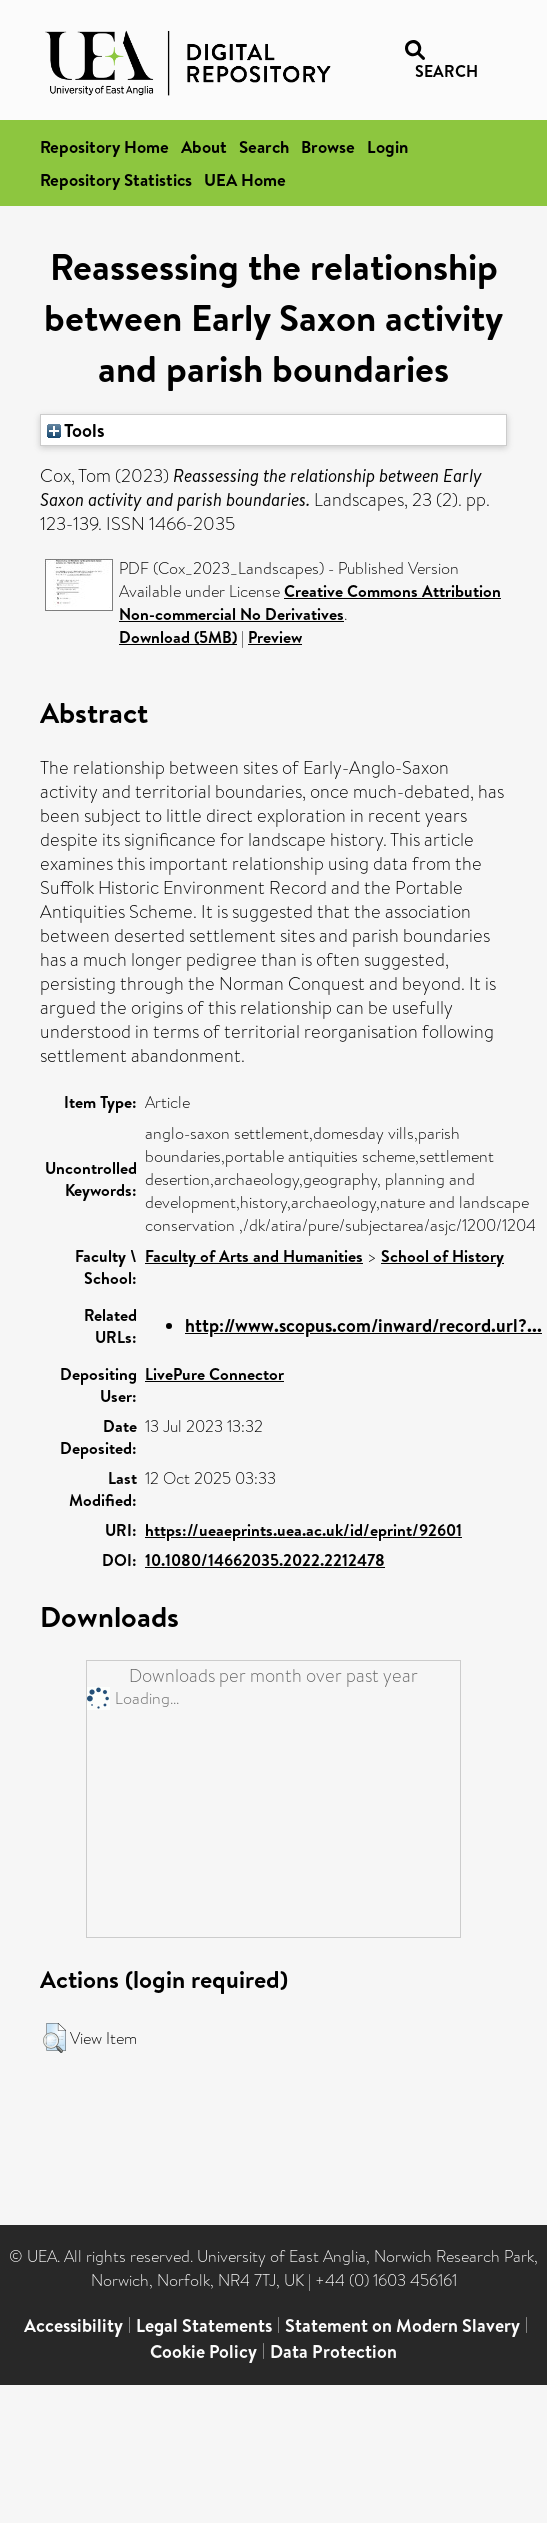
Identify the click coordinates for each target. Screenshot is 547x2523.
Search (264, 146)
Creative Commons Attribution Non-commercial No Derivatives (310, 602)
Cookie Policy (203, 2351)
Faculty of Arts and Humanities (254, 1256)
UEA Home (245, 179)
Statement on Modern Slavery (402, 2325)
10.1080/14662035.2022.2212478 (265, 1560)
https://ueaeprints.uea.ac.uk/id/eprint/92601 (303, 1530)
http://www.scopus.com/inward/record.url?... (363, 1325)
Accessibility (73, 2325)
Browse (328, 146)
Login (387, 146)
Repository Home (104, 146)
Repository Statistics (116, 179)
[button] (54, 2038)
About (204, 146)
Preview (275, 637)
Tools (76, 430)
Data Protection (333, 2351)
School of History (442, 1256)
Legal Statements (204, 2325)
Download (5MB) (178, 637)
